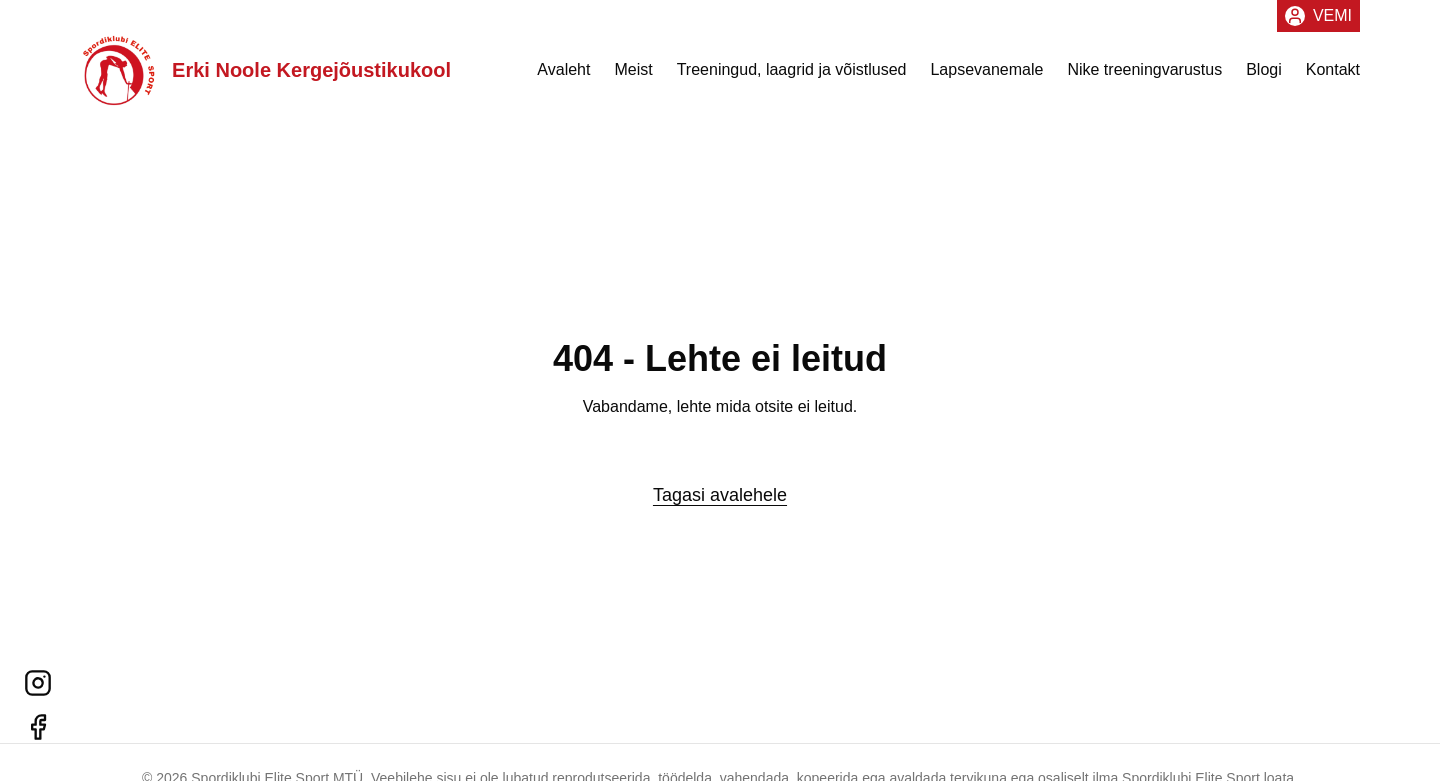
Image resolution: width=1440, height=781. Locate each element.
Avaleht (563, 76)
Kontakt (1333, 76)
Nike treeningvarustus (1144, 76)
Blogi (1264, 76)
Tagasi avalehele (720, 495)
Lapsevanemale (986, 76)
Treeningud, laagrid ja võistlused (792, 76)
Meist (633, 76)
